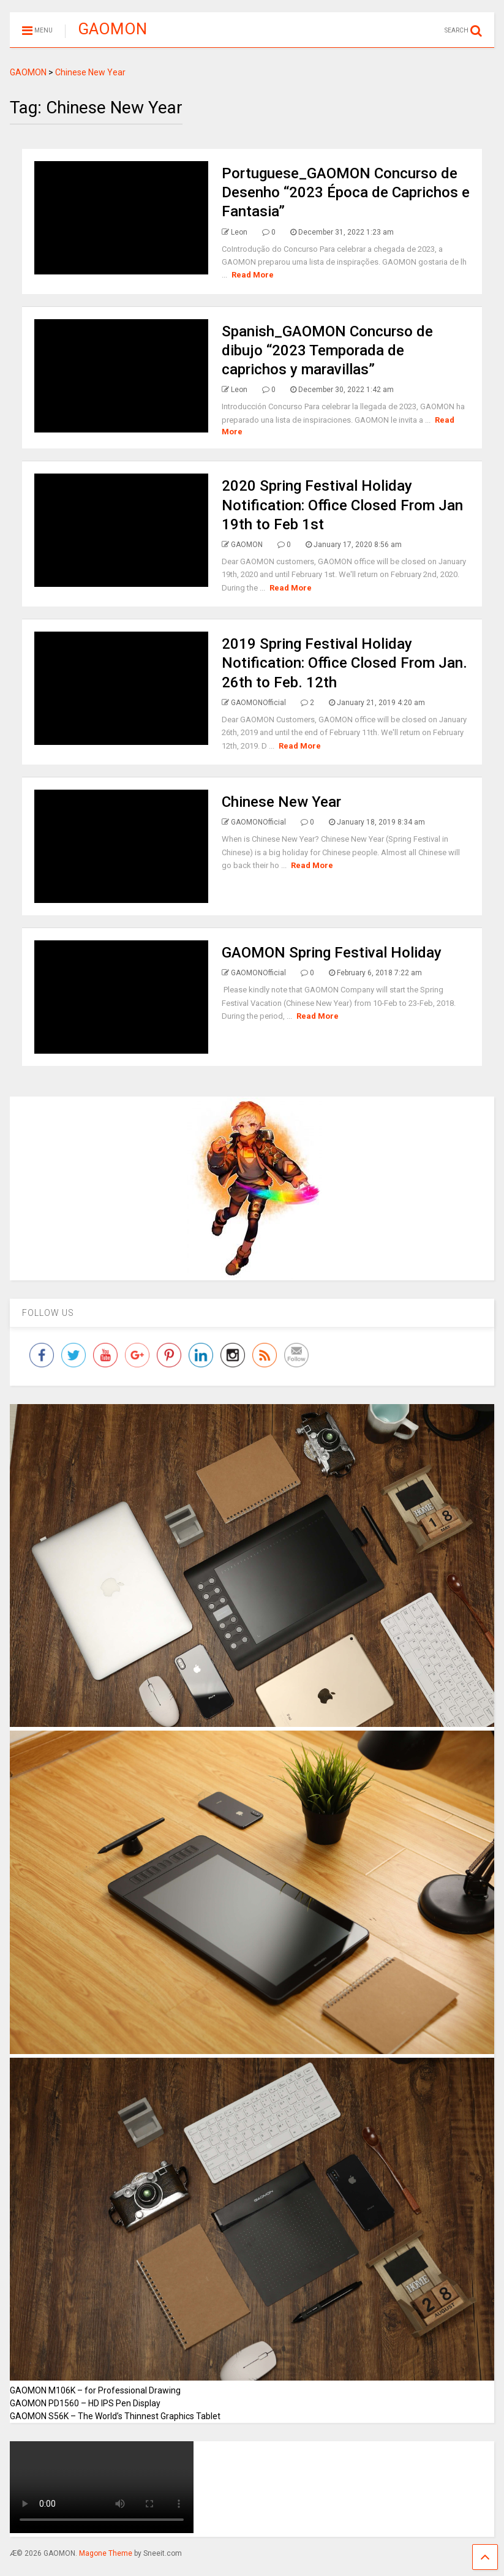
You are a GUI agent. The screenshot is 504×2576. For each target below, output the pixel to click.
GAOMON (112, 29)
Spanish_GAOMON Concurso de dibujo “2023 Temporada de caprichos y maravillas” (327, 350)
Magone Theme (105, 2553)
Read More (252, 274)
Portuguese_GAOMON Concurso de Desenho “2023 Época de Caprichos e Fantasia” (346, 192)
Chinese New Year (281, 801)
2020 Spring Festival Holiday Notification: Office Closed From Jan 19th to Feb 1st (342, 504)
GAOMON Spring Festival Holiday (332, 952)
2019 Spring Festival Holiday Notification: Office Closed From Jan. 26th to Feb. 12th (344, 662)
